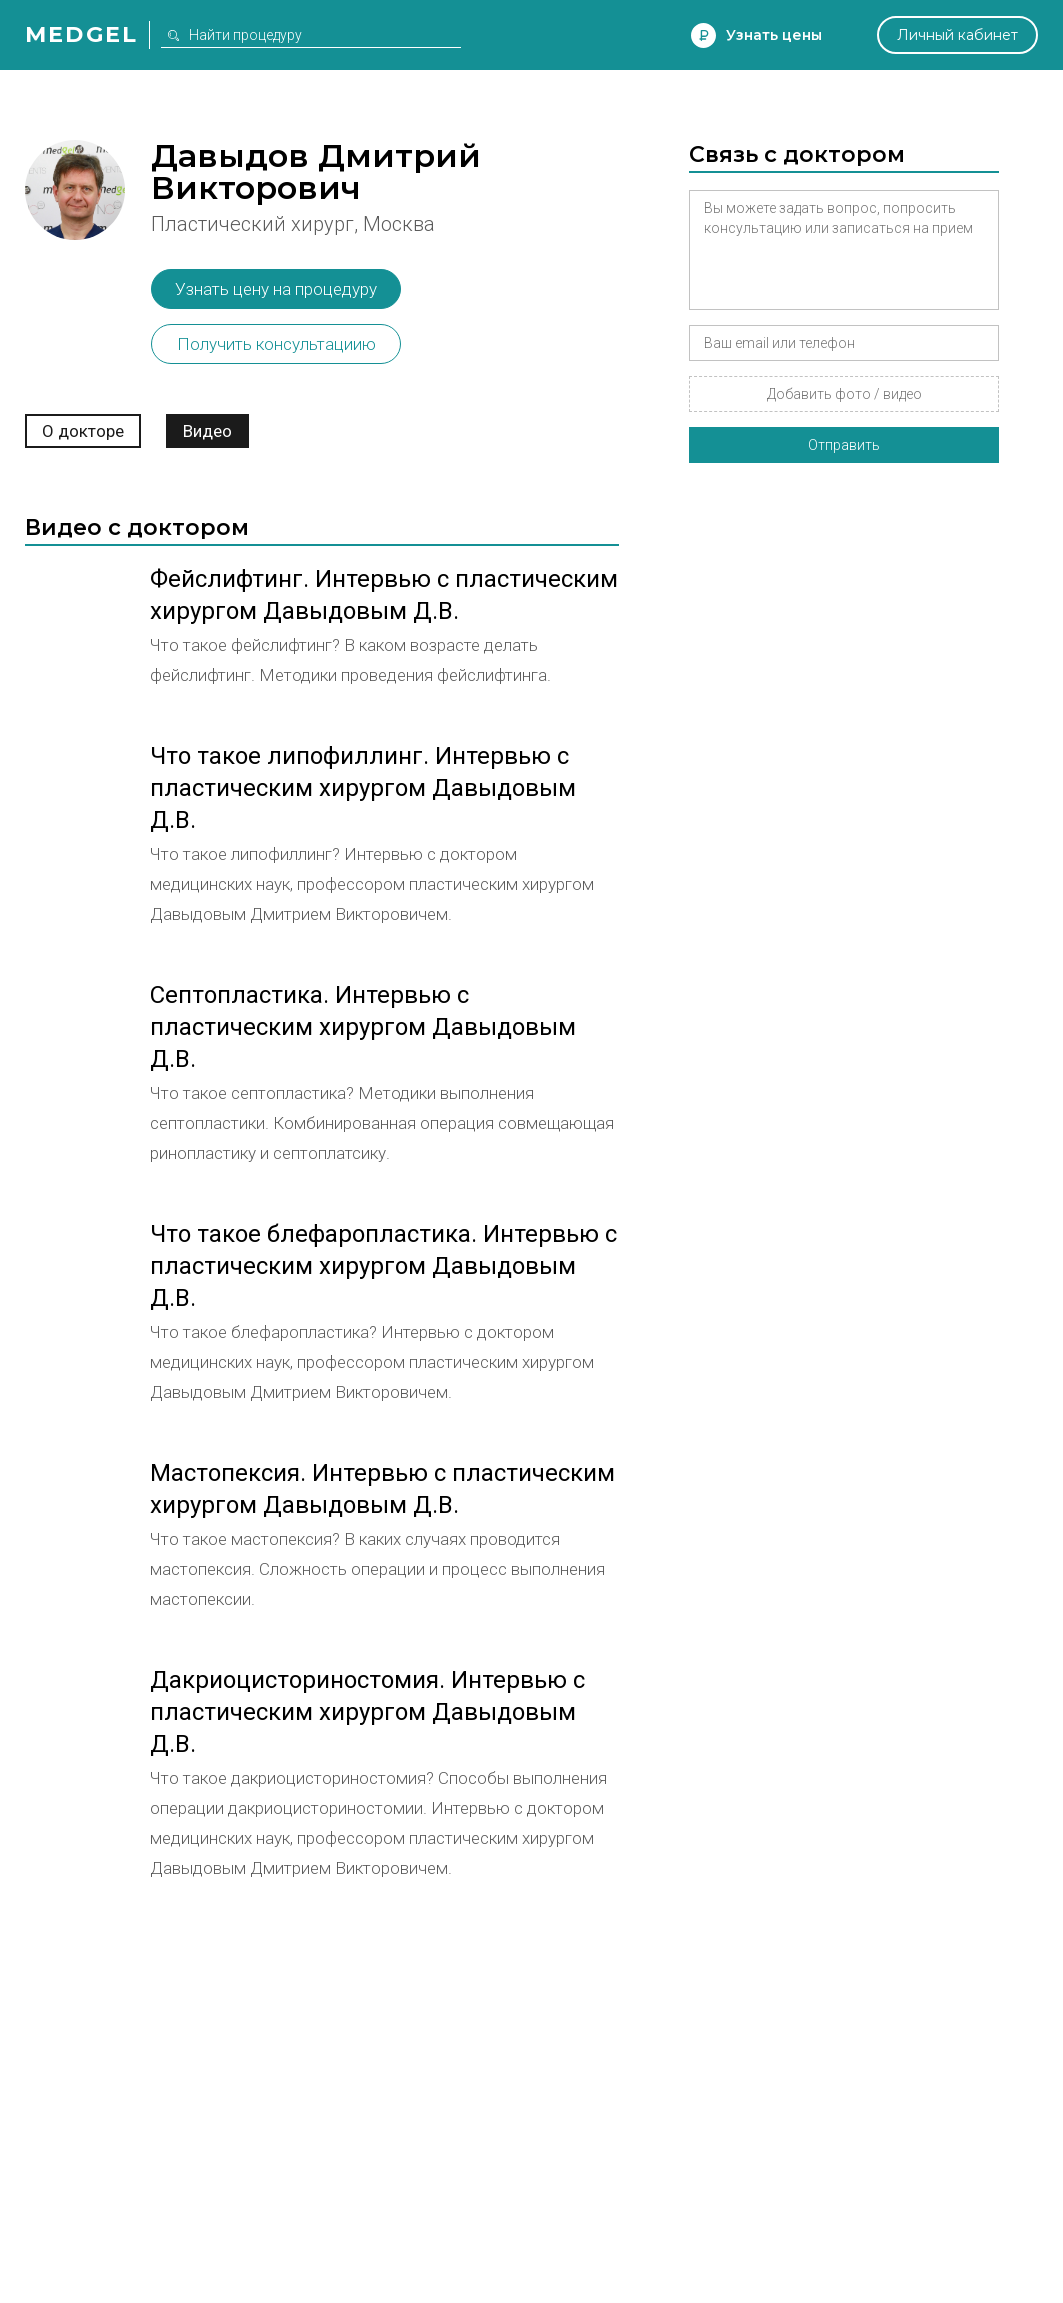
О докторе (83, 431)
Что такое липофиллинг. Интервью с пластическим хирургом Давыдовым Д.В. (363, 788)
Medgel (81, 34)
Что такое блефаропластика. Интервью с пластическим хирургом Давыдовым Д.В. (383, 1266)
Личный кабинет (957, 35)
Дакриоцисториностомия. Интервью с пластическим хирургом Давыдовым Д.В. (367, 1712)
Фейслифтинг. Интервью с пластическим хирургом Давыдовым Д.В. (384, 595)
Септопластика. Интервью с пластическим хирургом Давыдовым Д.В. (363, 1027)
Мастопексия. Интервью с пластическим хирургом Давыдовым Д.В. (382, 1489)
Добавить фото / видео (844, 394)
